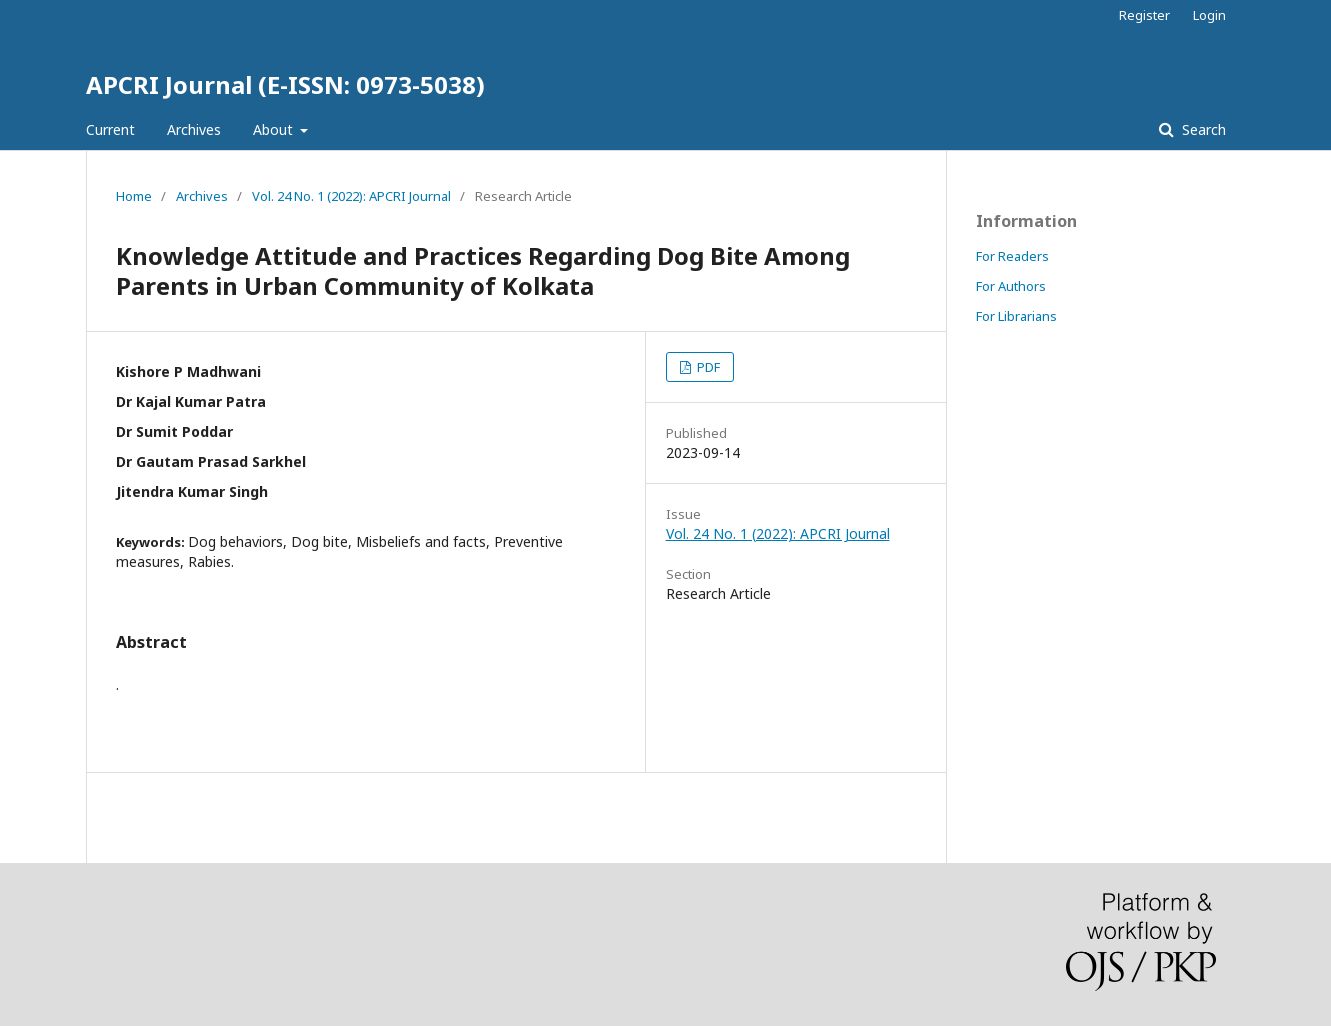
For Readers (1012, 256)
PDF (707, 367)
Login (1209, 15)
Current (110, 129)
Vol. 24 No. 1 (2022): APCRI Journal (351, 196)
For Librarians (1016, 316)
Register (1144, 15)
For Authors (1011, 286)
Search (1202, 129)
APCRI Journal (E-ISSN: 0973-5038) (285, 84)
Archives (194, 129)
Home (134, 196)
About (275, 129)
